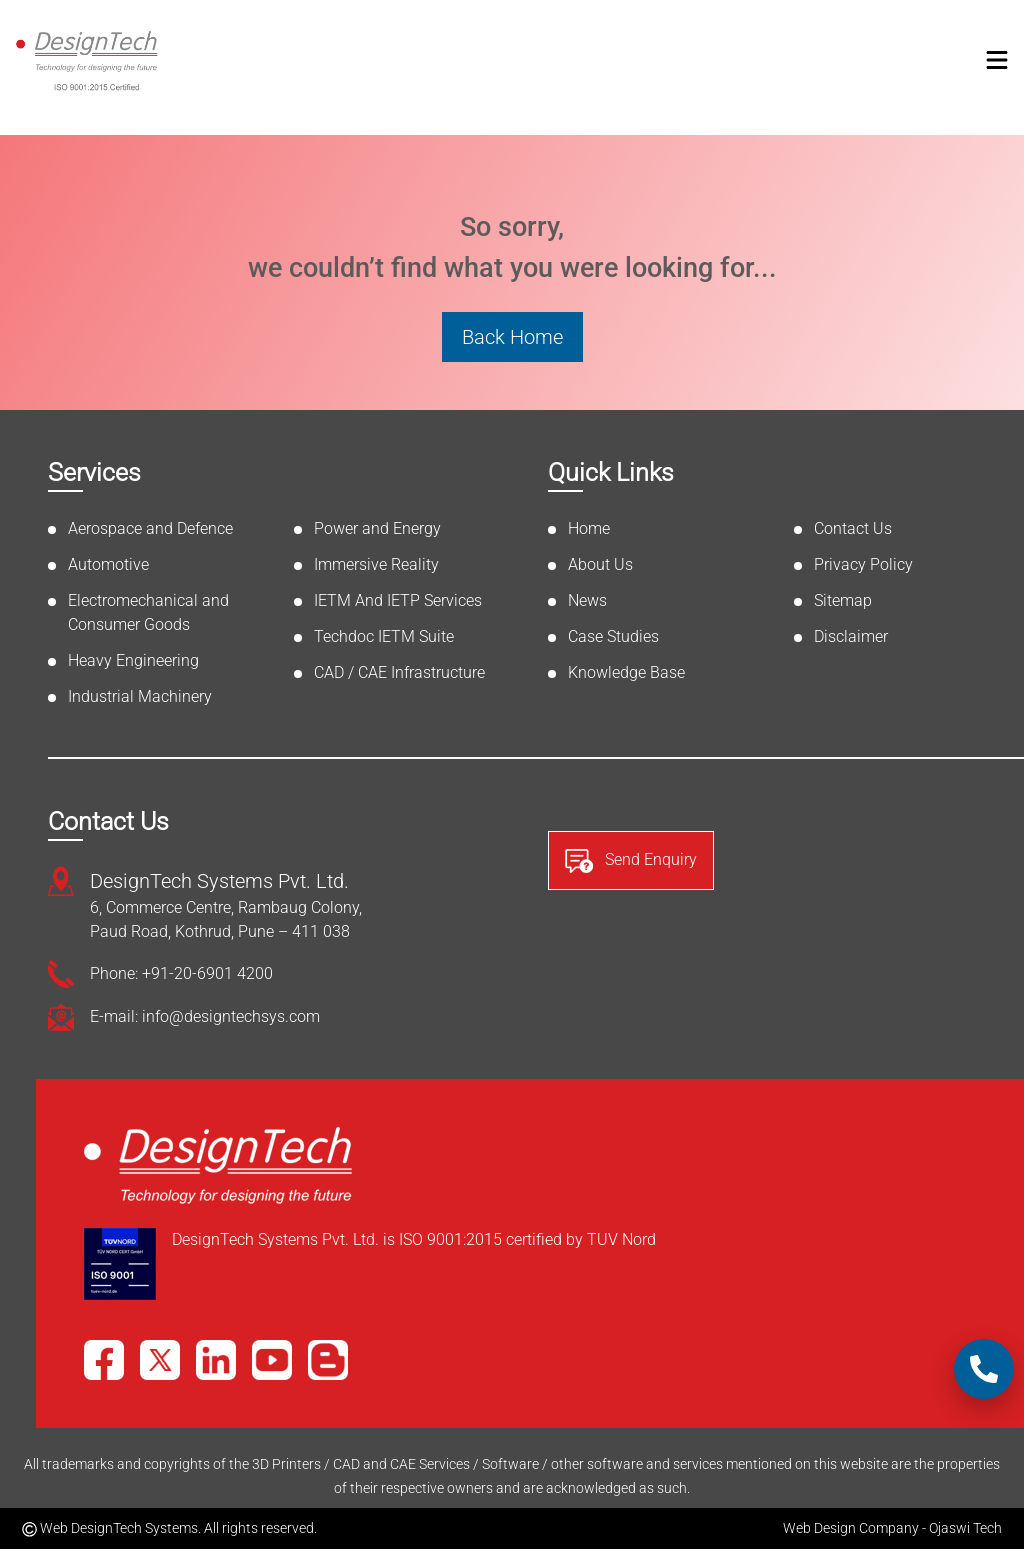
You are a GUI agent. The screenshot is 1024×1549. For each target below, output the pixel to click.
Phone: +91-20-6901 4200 (181, 973)
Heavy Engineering (133, 660)
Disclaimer (851, 636)
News (587, 600)
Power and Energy (377, 528)
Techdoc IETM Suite (384, 636)
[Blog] (328, 1360)
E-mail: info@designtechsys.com (205, 1016)
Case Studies (613, 636)
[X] (160, 1360)
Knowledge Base (626, 672)
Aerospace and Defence (150, 528)
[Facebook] (104, 1360)
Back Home (512, 337)
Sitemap (843, 600)
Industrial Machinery (140, 696)
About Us (600, 564)
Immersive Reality (376, 564)
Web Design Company (851, 1528)
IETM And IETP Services (398, 600)
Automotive (108, 564)
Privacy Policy (863, 564)
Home (589, 528)
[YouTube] (272, 1360)
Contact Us (853, 528)
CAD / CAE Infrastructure (399, 672)
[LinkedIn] (216, 1360)
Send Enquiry (631, 861)
